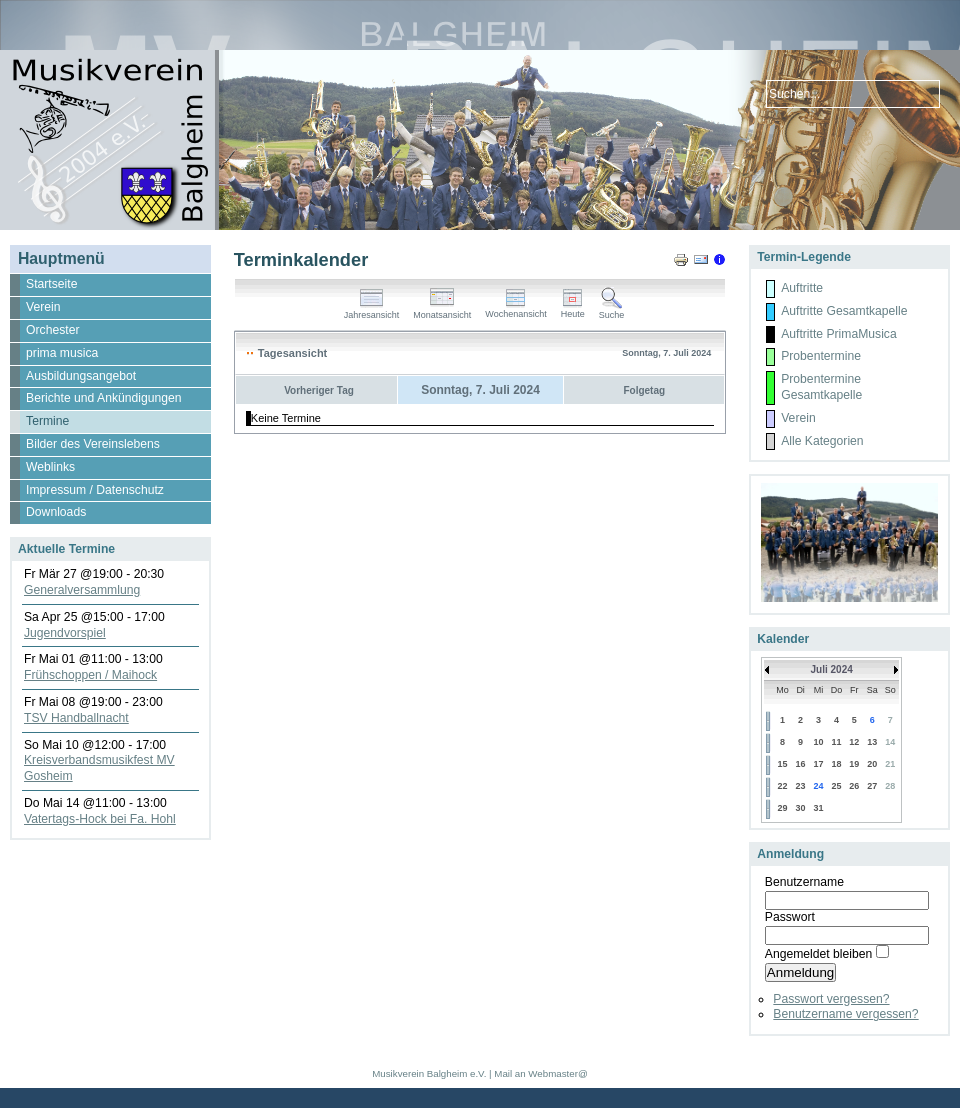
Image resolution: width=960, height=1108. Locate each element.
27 (872, 786)
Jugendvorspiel (65, 633)
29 (782, 808)
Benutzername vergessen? (845, 1014)
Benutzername (804, 882)
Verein (798, 418)
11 (836, 742)
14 (890, 742)
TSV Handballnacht (76, 718)
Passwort (790, 917)
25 (836, 786)
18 (836, 764)
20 (872, 764)
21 (890, 764)
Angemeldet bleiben (818, 954)
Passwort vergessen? (831, 999)
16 (801, 764)
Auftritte (802, 288)
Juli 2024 (832, 669)
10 (819, 742)
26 (854, 786)
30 (801, 808)
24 (819, 786)
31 (819, 808)
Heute (573, 310)
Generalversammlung (82, 590)
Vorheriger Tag (319, 390)
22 (782, 786)
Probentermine (821, 356)
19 (854, 764)
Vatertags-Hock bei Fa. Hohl (100, 819)
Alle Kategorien (822, 441)
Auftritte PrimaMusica (839, 334)
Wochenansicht (515, 310)
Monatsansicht (442, 311)
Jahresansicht (372, 311)
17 (819, 764)
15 (782, 764)
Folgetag (644, 390)
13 (872, 742)
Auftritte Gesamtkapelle (844, 311)
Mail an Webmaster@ (540, 1073)
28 (890, 786)
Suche (612, 311)
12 (854, 742)
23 (801, 786)
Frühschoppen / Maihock (90, 675)
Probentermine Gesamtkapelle (821, 387)
